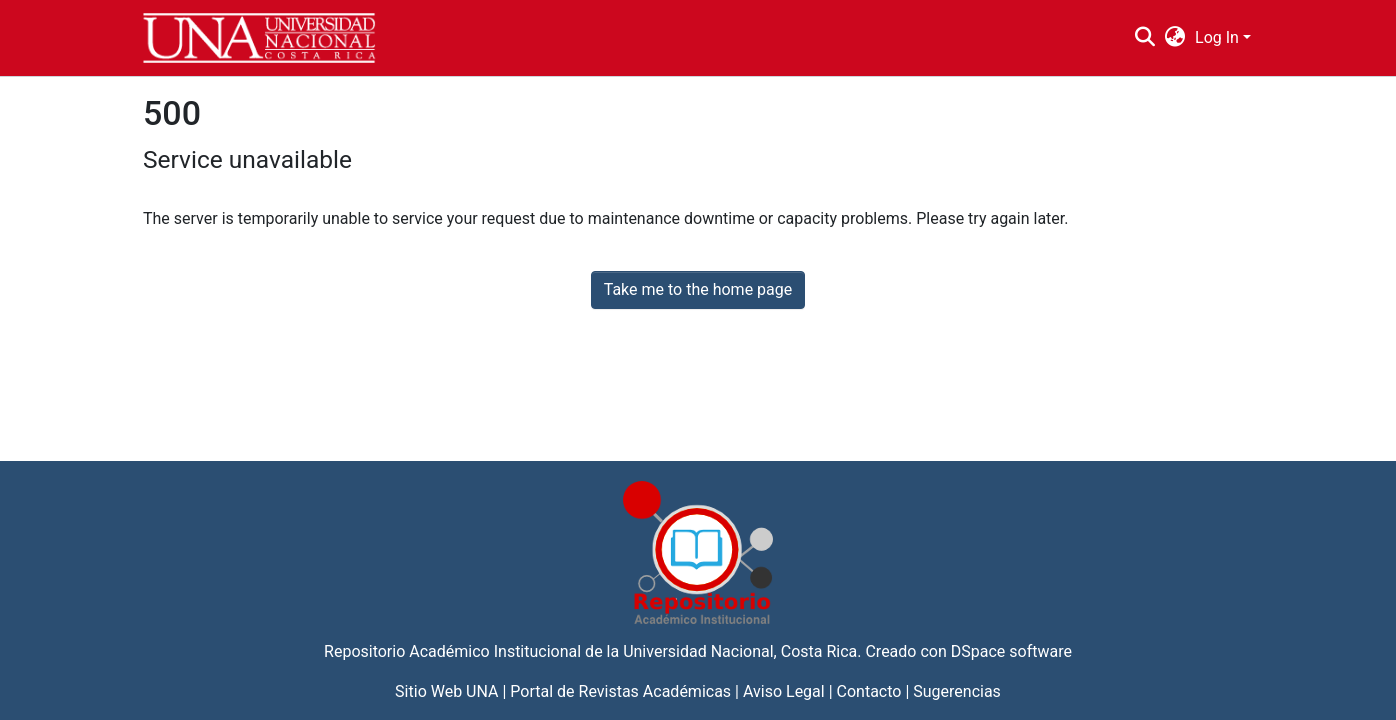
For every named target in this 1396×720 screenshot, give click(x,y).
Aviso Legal (784, 691)
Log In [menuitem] (1217, 37)
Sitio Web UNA (446, 691)
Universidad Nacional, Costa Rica (740, 651)
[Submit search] (1144, 38)
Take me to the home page (698, 289)
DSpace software (1011, 651)
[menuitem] (1175, 38)
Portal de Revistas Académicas (620, 691)
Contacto (869, 691)
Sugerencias (957, 691)
